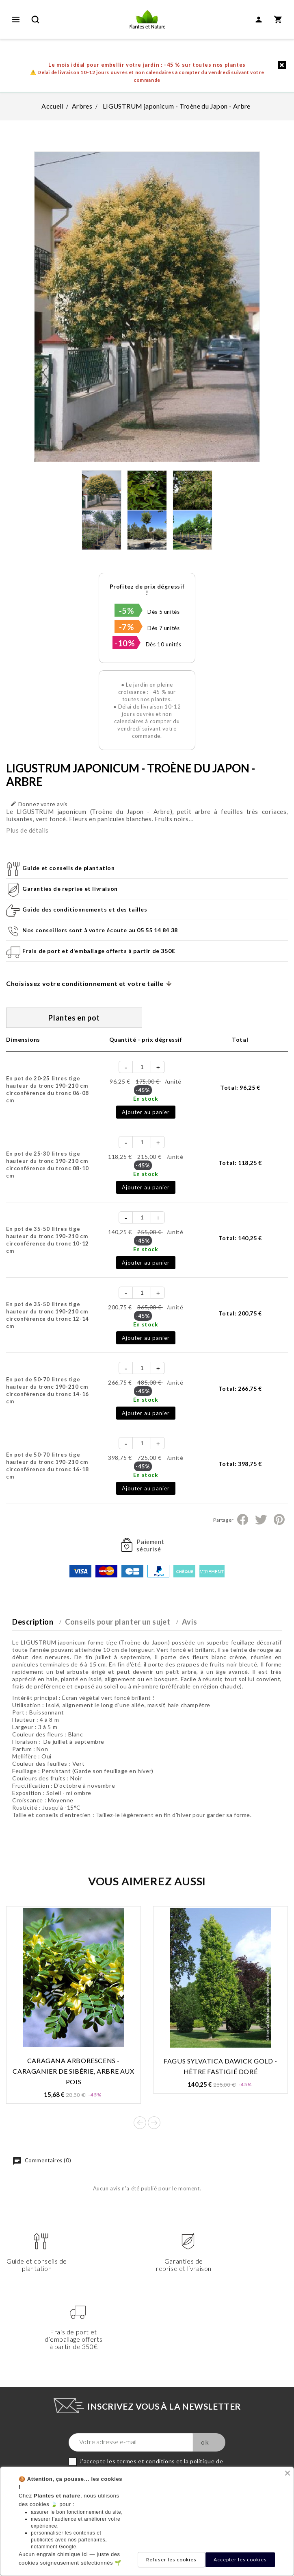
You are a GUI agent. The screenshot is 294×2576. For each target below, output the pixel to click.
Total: (240, 1087)
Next (154, 2122)
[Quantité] (142, 1067)
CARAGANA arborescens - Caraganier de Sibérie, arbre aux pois (73, 2071)
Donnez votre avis (39, 804)
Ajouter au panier (146, 1112)
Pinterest (279, 1520)
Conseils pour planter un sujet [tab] (117, 1621)
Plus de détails (27, 830)
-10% (125, 643)
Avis (189, 1621)
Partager (242, 1520)
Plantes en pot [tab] (73, 1017)
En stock (145, 1098)
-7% (126, 627)
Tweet (261, 1520)
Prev (140, 2122)
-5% (126, 610)
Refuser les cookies (171, 2559)
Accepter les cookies (240, 2559)
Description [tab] (33, 1621)
